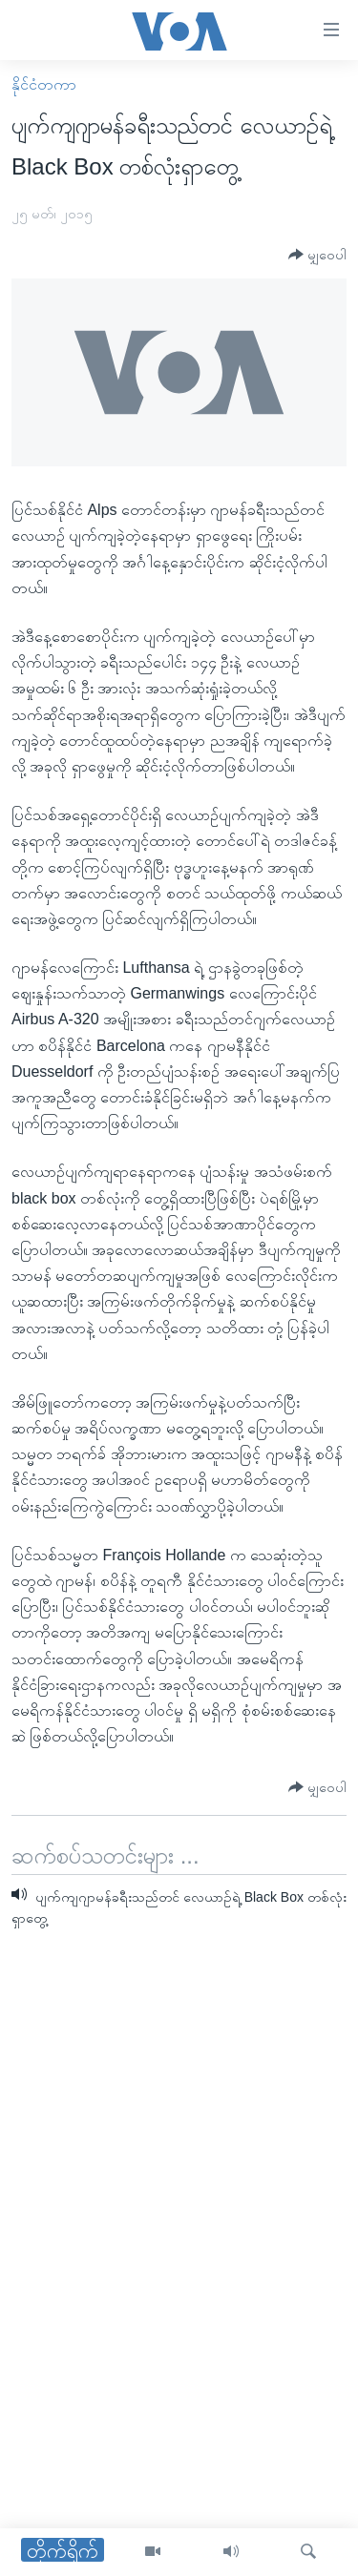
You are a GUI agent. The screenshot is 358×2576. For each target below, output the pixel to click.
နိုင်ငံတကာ (43, 84)
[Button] (317, 255)
